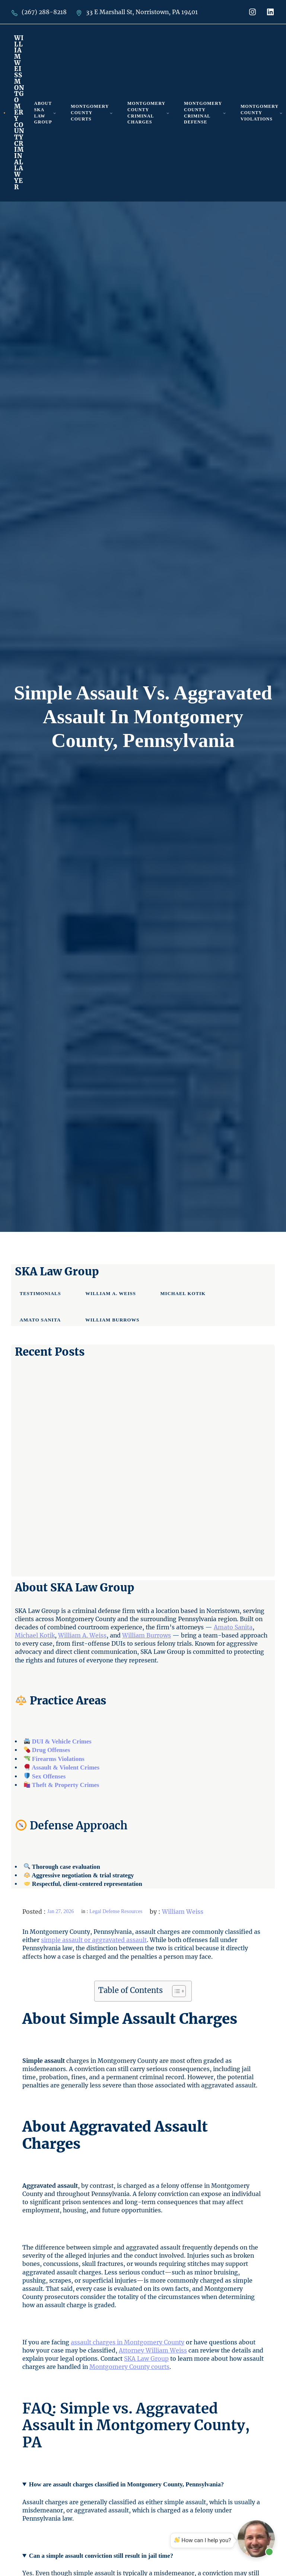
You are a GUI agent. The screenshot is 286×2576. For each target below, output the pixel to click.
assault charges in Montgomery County (127, 2342)
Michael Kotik (35, 1635)
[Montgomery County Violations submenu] (281, 113)
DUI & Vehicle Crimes (62, 1741)
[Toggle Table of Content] (175, 1991)
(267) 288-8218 (44, 12)
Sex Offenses (49, 1776)
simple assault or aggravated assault (94, 1940)
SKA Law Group (146, 2358)
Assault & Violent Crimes (65, 1767)
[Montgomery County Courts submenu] (111, 113)
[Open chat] (256, 2538)
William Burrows (146, 1635)
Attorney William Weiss (153, 2350)
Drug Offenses (50, 1750)
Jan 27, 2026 (60, 1911)
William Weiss (182, 1911)
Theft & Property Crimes (65, 1784)
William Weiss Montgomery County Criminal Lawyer (19, 112)
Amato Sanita (233, 1627)
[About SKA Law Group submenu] (54, 113)
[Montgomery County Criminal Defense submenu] (224, 113)
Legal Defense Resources (115, 1911)
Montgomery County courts (129, 2366)
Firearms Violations (58, 1758)
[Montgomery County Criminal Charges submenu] (167, 113)
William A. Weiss (82, 1635)
